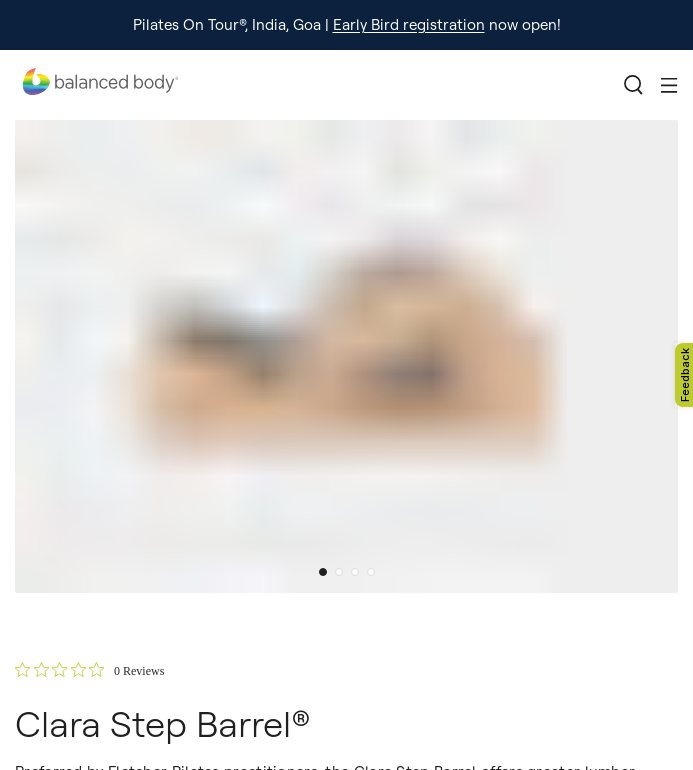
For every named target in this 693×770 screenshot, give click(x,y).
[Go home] (100, 85)
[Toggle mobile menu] (669, 85)
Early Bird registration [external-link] (409, 24)
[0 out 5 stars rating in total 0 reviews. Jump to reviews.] (89, 670)
